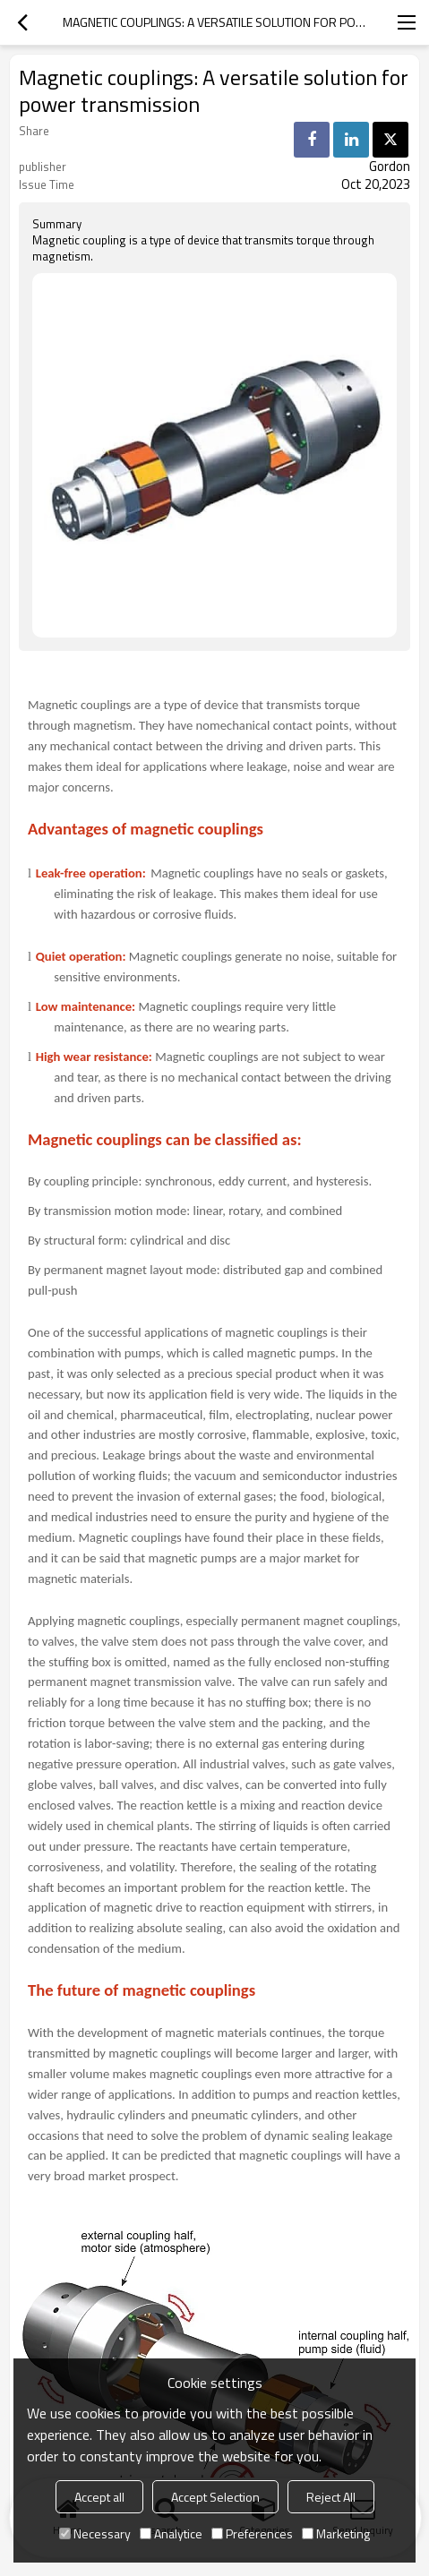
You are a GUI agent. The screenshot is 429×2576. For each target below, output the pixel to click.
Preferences (252, 2533)
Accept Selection (215, 2496)
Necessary (95, 2533)
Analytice (171, 2533)
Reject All (331, 2496)
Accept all (99, 2496)
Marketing (336, 2533)
